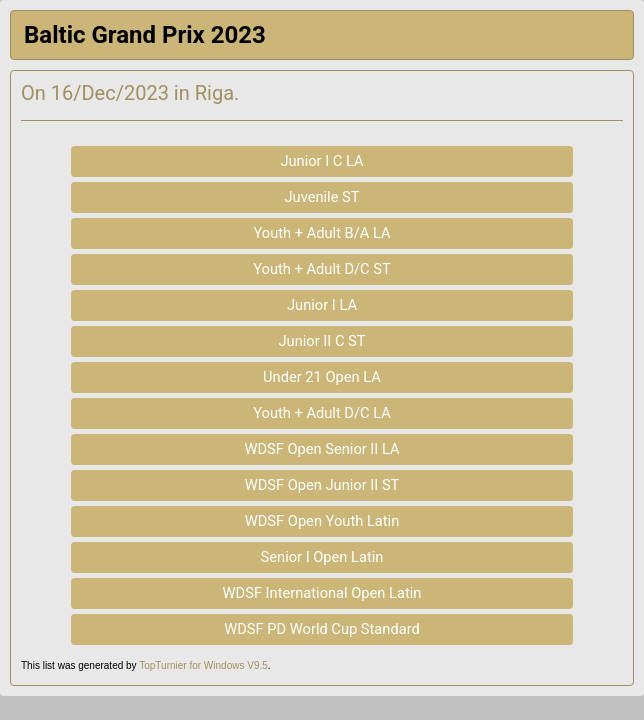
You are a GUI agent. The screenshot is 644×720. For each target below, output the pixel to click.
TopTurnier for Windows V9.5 (203, 665)
